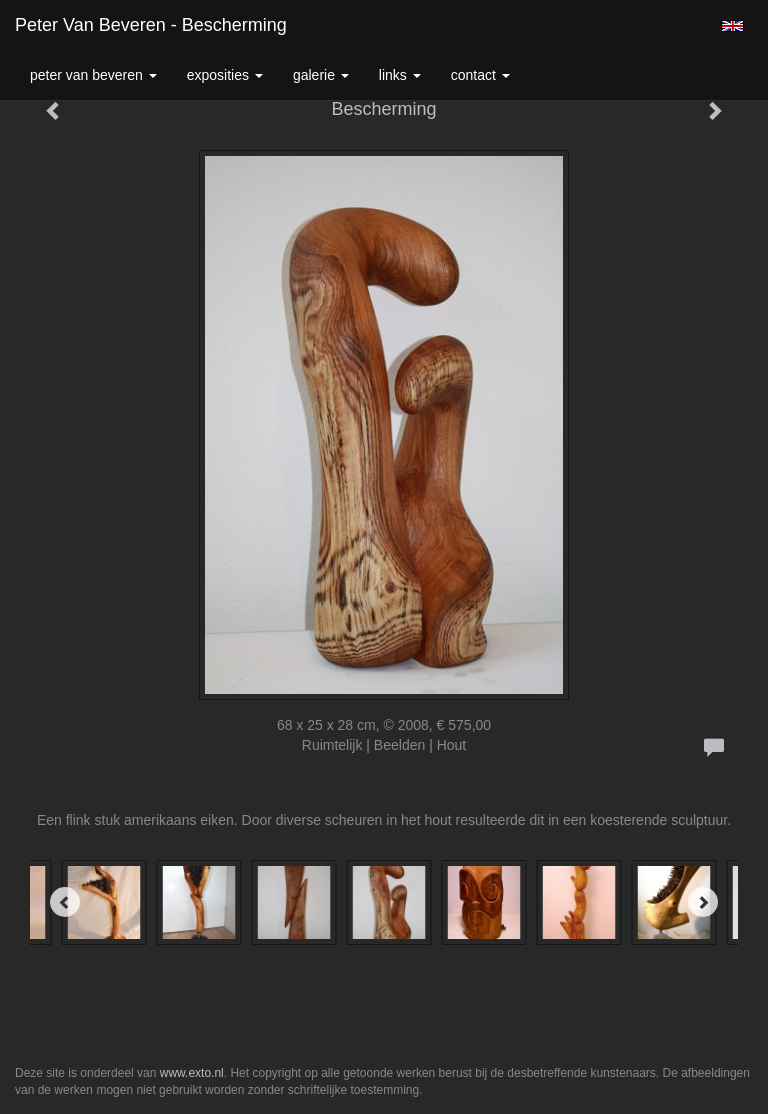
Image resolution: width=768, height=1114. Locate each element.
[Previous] (65, 902)
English (732, 26)
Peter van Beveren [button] (93, 75)
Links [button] (400, 75)
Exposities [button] (225, 75)
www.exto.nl (192, 1073)
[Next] (703, 902)
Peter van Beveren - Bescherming (151, 25)
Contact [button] (480, 75)
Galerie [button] (321, 75)
